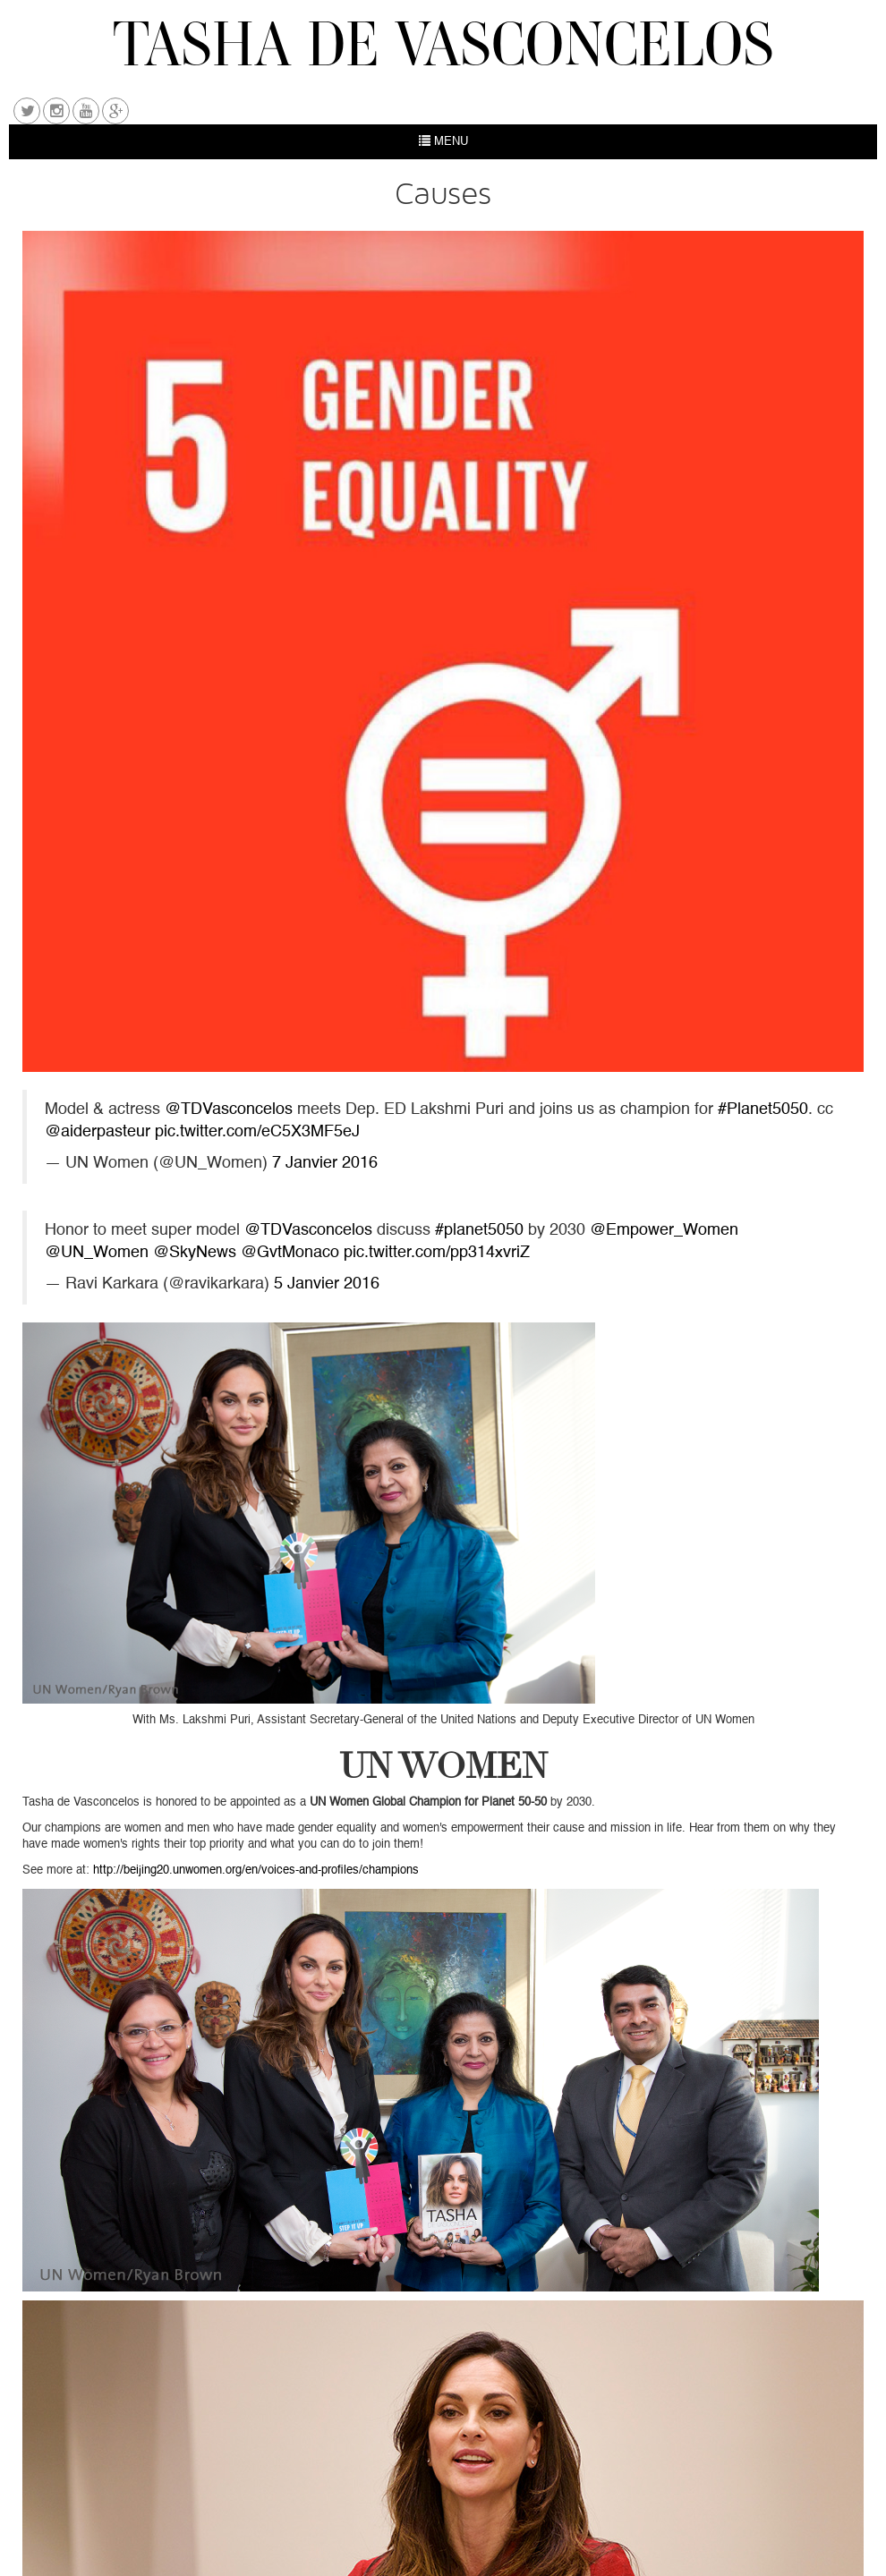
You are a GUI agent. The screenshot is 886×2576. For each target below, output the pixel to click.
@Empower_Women (664, 1230)
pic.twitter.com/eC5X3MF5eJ (257, 1132)
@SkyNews (194, 1253)
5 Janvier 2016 (326, 1284)
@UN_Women (97, 1253)
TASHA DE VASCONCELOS (443, 43)
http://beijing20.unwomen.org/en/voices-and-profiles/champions (256, 1870)
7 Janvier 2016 (325, 1163)
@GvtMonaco (290, 1253)
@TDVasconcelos (229, 1110)
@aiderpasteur (97, 1132)
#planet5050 (479, 1230)
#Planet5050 (763, 1110)
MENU (443, 141)
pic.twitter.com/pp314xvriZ (437, 1253)
